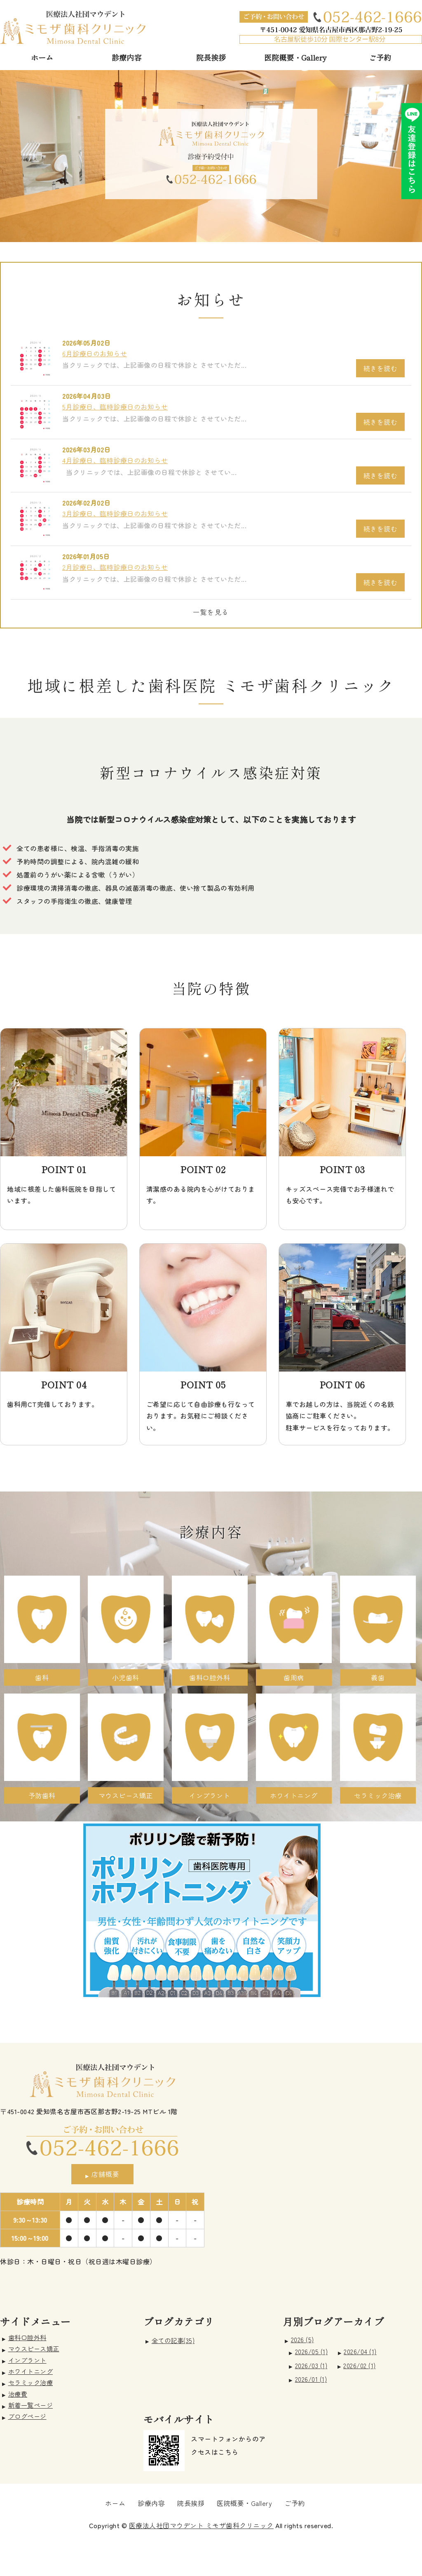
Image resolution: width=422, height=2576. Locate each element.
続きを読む (380, 368)
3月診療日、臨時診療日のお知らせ (115, 513)
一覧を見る (211, 612)
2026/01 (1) (311, 2379)
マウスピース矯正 (33, 2348)
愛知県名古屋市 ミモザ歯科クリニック (72, 27)
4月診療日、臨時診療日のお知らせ (115, 460)
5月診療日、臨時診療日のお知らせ (115, 407)
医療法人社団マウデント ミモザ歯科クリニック (201, 2525)
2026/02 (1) (359, 2365)
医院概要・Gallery (295, 57)
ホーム (42, 57)
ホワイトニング (30, 2371)
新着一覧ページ (30, 2404)
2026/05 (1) (311, 2351)
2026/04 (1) (360, 2351)
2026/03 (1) (311, 2365)
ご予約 (380, 57)
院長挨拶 (211, 57)
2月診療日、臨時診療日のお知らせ (115, 567)
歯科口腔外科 (27, 2337)
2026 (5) (302, 2339)
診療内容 (126, 57)
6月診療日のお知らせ (94, 353)
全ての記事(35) (173, 2340)
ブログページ (27, 2416)
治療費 (18, 2393)
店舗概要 (105, 2174)
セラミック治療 (30, 2382)
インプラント (27, 2359)
